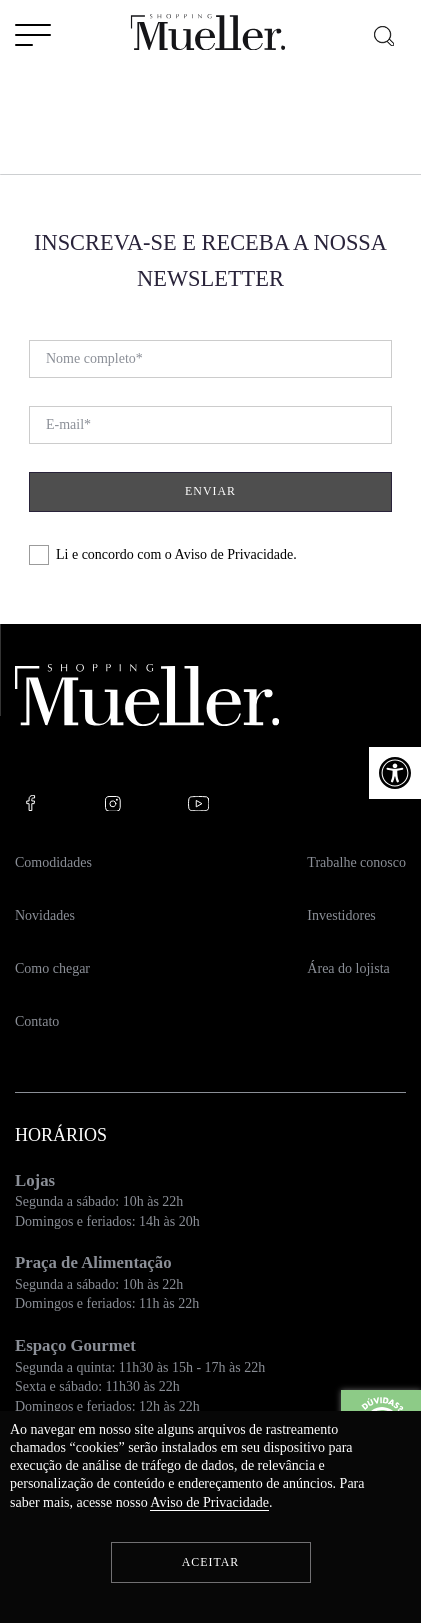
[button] (395, 773)
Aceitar (211, 1562)
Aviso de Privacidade (234, 554)
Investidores (341, 915)
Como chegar (52, 968)
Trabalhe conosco (356, 862)
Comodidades (53, 862)
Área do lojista (348, 968)
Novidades (45, 915)
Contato (37, 1021)
